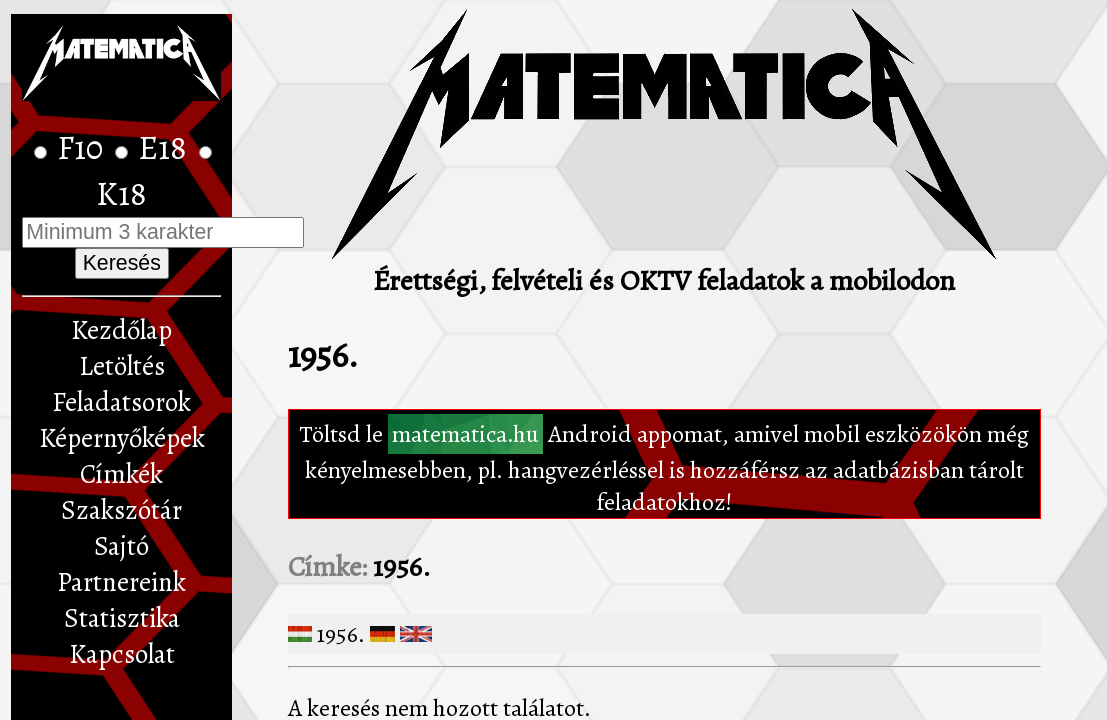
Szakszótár (121, 510)
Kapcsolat (122, 654)
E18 (166, 148)
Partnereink (121, 582)
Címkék (121, 474)
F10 (83, 148)
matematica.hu (465, 434)
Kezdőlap (121, 330)
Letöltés (122, 366)
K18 (121, 194)
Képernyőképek (122, 438)
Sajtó (121, 546)
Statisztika (122, 618)
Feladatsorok (121, 402)
